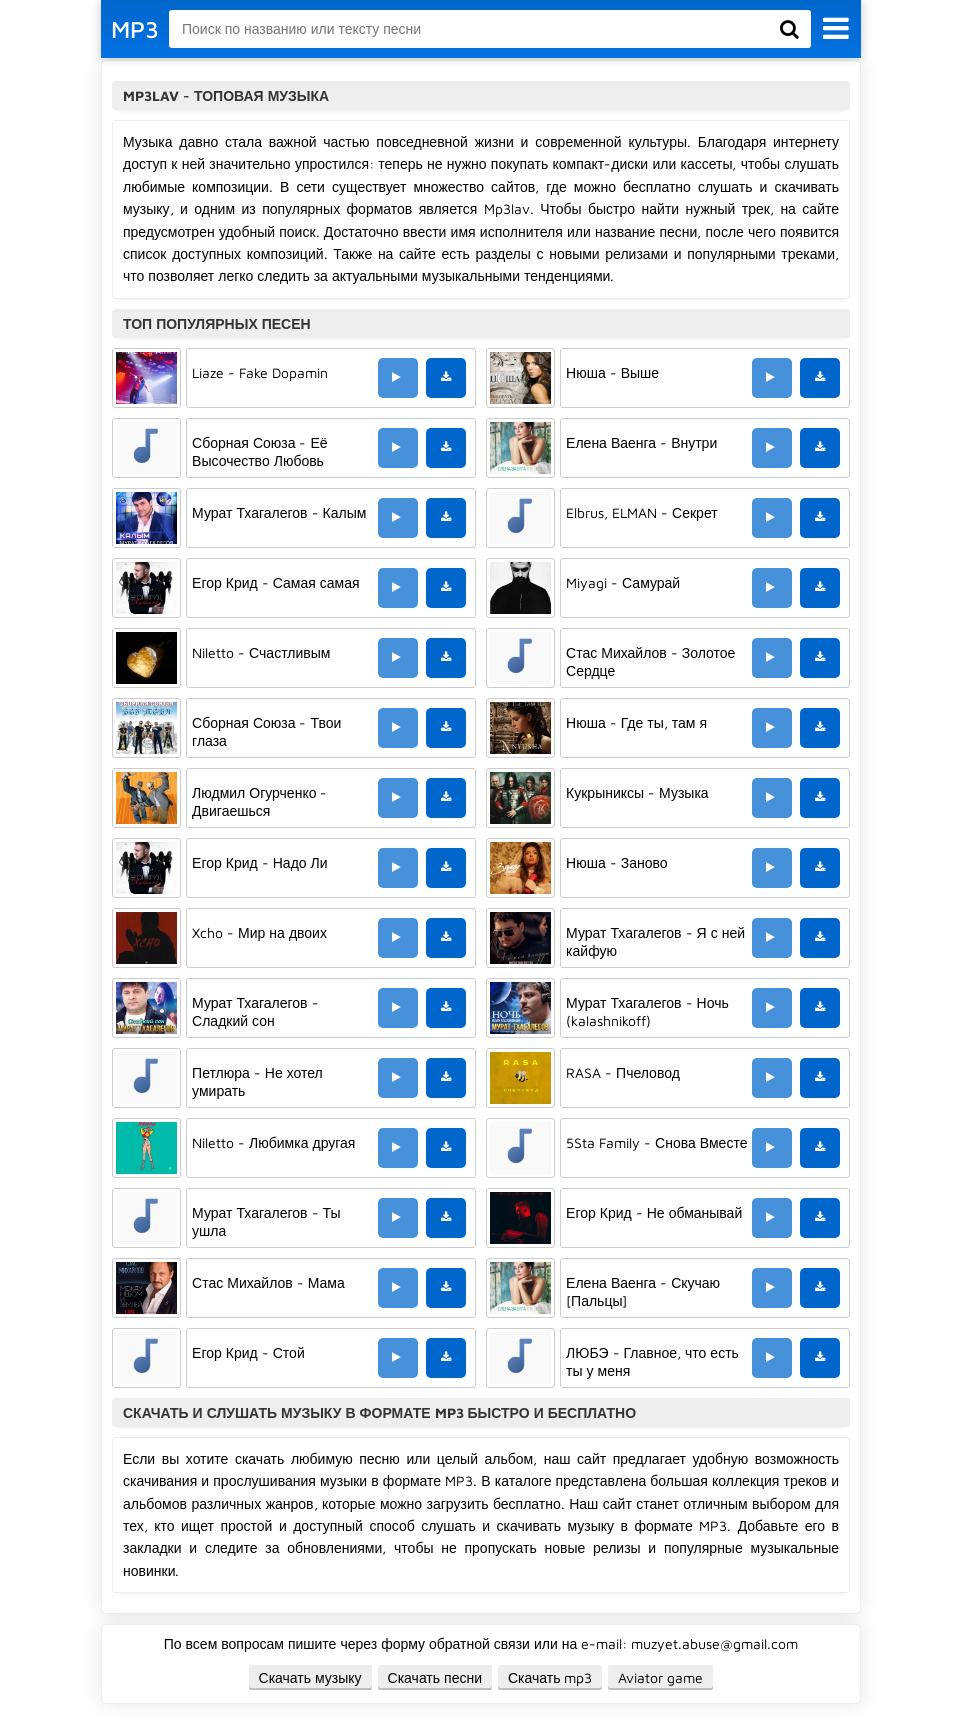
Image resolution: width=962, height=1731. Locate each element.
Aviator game (660, 1677)
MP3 (135, 29)
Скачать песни (435, 1677)
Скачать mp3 (550, 1677)
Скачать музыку (310, 1677)
